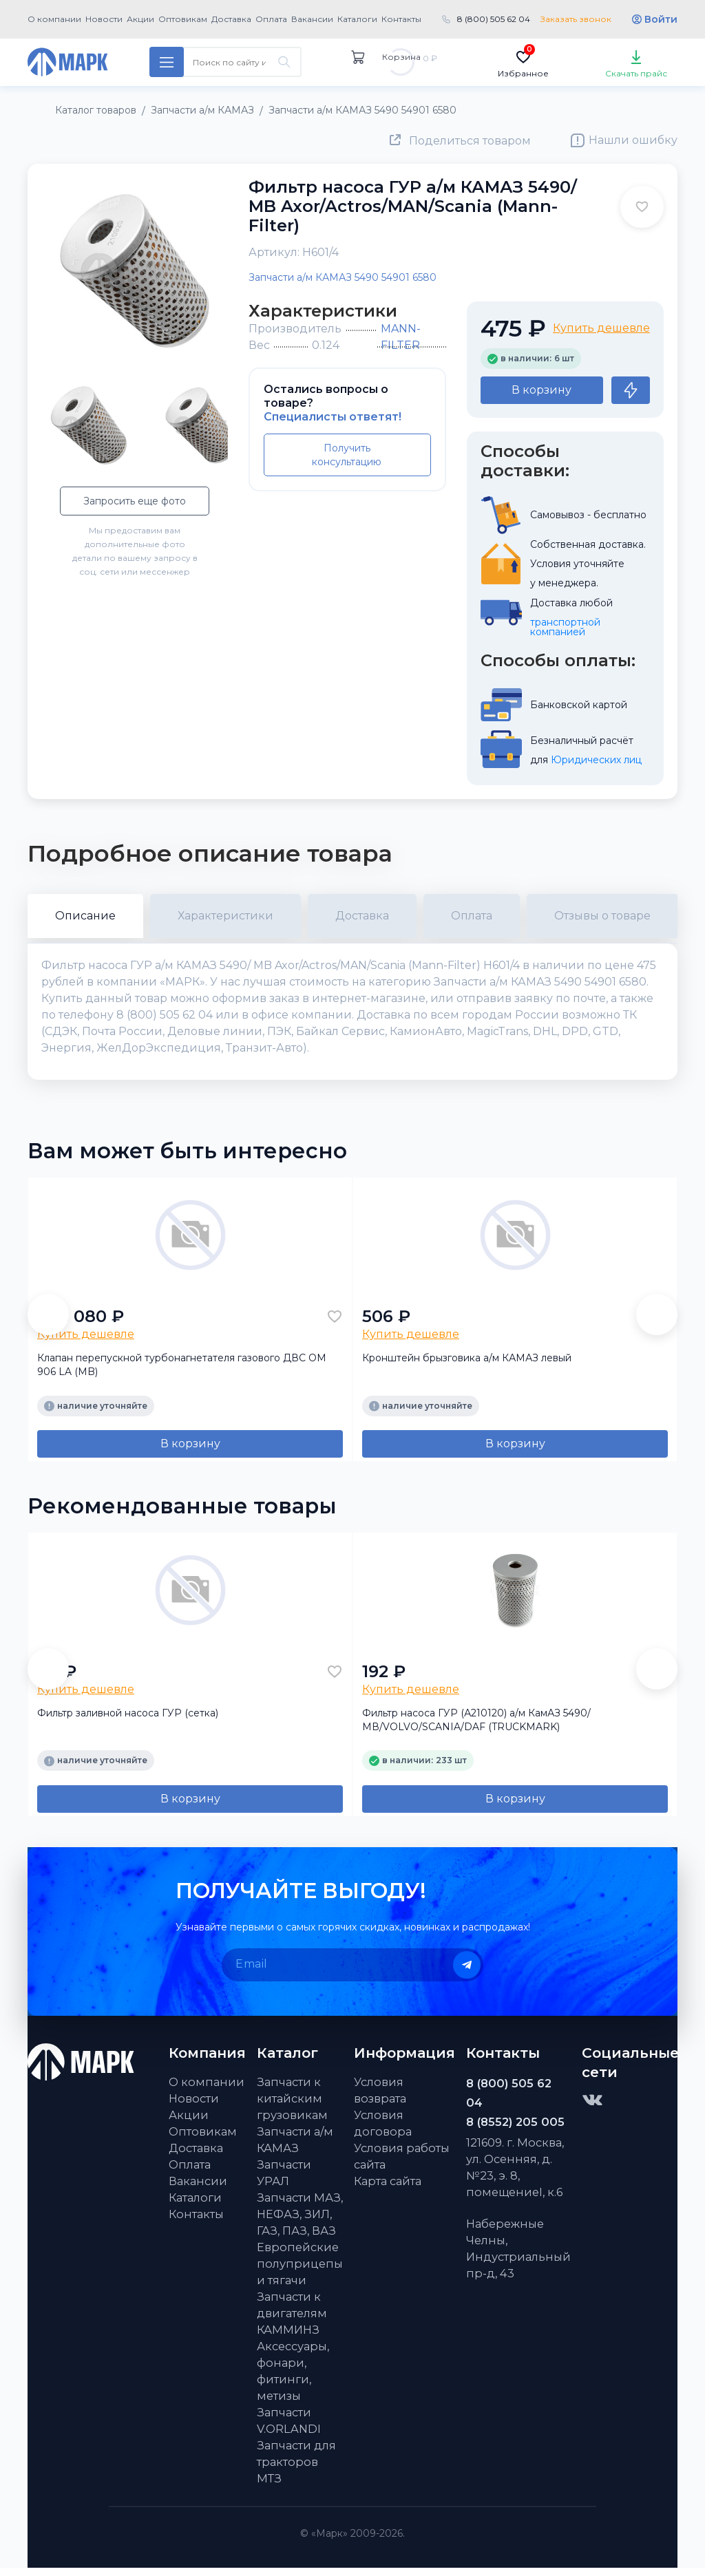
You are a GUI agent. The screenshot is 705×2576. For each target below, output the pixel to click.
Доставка (231, 19)
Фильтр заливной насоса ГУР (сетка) (127, 1721)
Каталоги (357, 19)
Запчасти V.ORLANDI (289, 2429)
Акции (140, 19)
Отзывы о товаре (602, 915)
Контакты (401, 19)
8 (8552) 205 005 (515, 2130)
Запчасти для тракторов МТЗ (296, 2470)
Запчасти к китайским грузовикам (292, 2106)
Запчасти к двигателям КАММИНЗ (292, 2321)
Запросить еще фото (134, 501)
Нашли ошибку (633, 140)
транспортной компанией (566, 627)
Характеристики (225, 915)
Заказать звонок (575, 19)
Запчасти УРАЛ (284, 2181)
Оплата (271, 19)
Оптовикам (182, 19)
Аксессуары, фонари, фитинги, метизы (293, 2379)
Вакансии (312, 19)
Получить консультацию (346, 455)
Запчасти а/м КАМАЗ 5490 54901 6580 (342, 277)
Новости (104, 19)
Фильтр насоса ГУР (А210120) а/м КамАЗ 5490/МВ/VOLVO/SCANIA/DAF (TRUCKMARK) (476, 1728)
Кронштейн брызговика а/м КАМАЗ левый (466, 1366)
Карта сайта (387, 2189)
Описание (85, 915)
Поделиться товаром (470, 140)
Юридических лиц (596, 760)
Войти (660, 19)
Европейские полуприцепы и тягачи (300, 2271)
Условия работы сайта (402, 2164)
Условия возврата (380, 2098)
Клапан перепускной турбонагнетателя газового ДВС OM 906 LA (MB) (181, 1373)
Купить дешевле (601, 327)
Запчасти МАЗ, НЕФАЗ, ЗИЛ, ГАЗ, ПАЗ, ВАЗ (300, 2222)
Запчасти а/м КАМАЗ (295, 2148)
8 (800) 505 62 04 (493, 19)
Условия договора (383, 2131)
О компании (54, 19)
